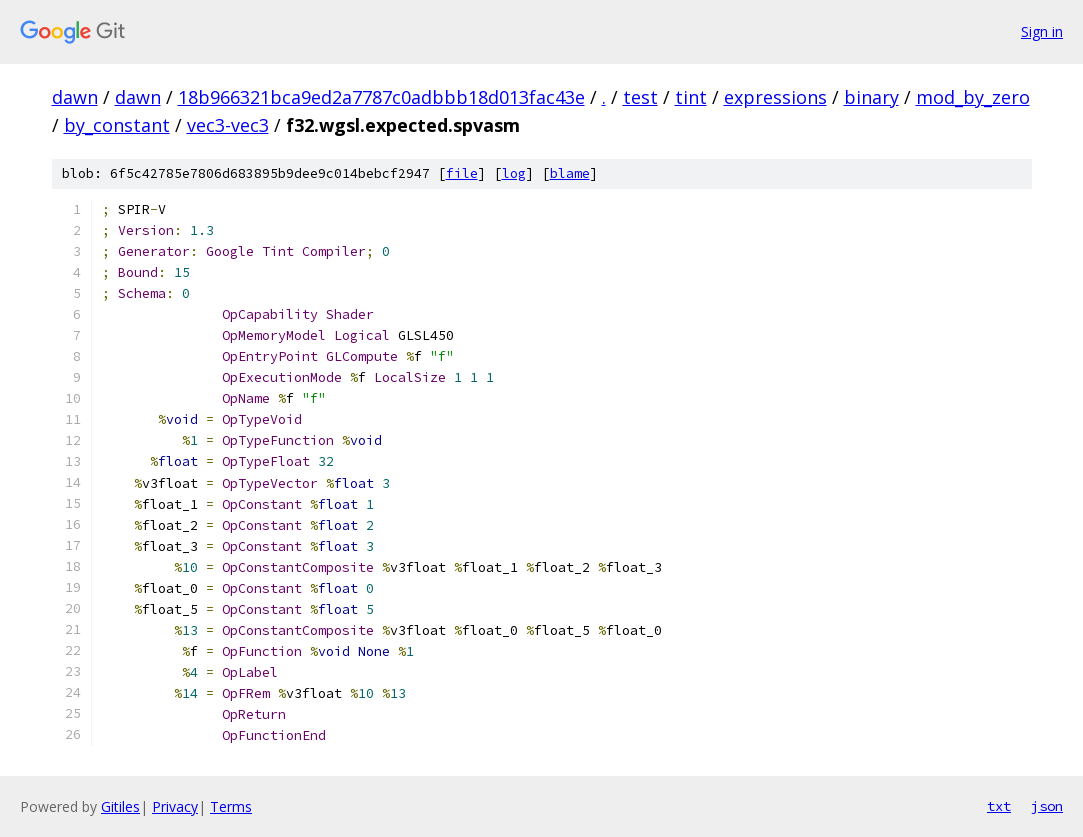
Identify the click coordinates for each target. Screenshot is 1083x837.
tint (691, 97)
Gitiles (120, 806)
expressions (775, 97)
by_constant (117, 125)
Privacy (175, 806)
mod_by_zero (973, 97)
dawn (75, 97)
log (514, 173)
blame (570, 173)
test (640, 97)
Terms (231, 806)
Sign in (1042, 31)
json (1047, 806)
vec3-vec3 (228, 125)
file (462, 173)
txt (999, 806)
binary (871, 97)
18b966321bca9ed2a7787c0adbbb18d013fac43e (381, 97)
